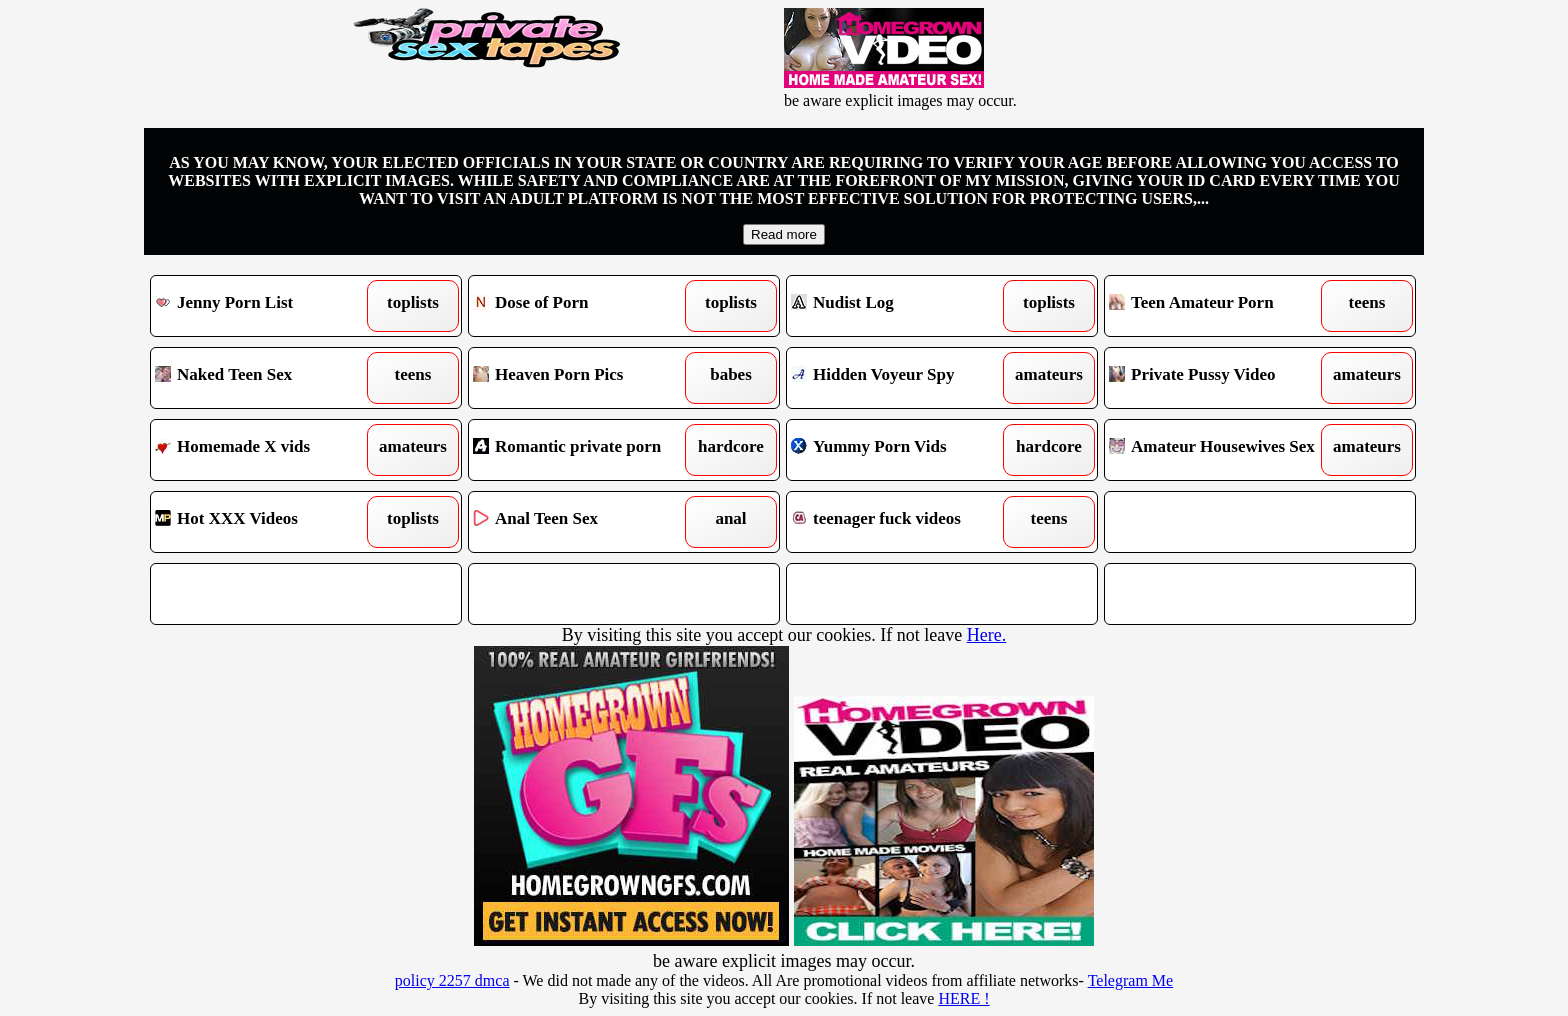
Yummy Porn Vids (902, 450)
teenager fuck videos (902, 522)
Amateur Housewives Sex (1220, 450)
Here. (986, 635)
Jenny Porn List (266, 306)
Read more (784, 234)
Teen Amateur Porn (1220, 306)
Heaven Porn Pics (584, 378)
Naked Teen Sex (266, 378)
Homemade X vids (266, 450)
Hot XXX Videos (266, 522)
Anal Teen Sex (584, 522)
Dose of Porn (584, 306)
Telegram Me (1131, 980)
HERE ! (963, 998)
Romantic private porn (584, 450)
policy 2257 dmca (452, 980)
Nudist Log (902, 306)
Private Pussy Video (1220, 378)
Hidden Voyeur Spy (902, 378)
